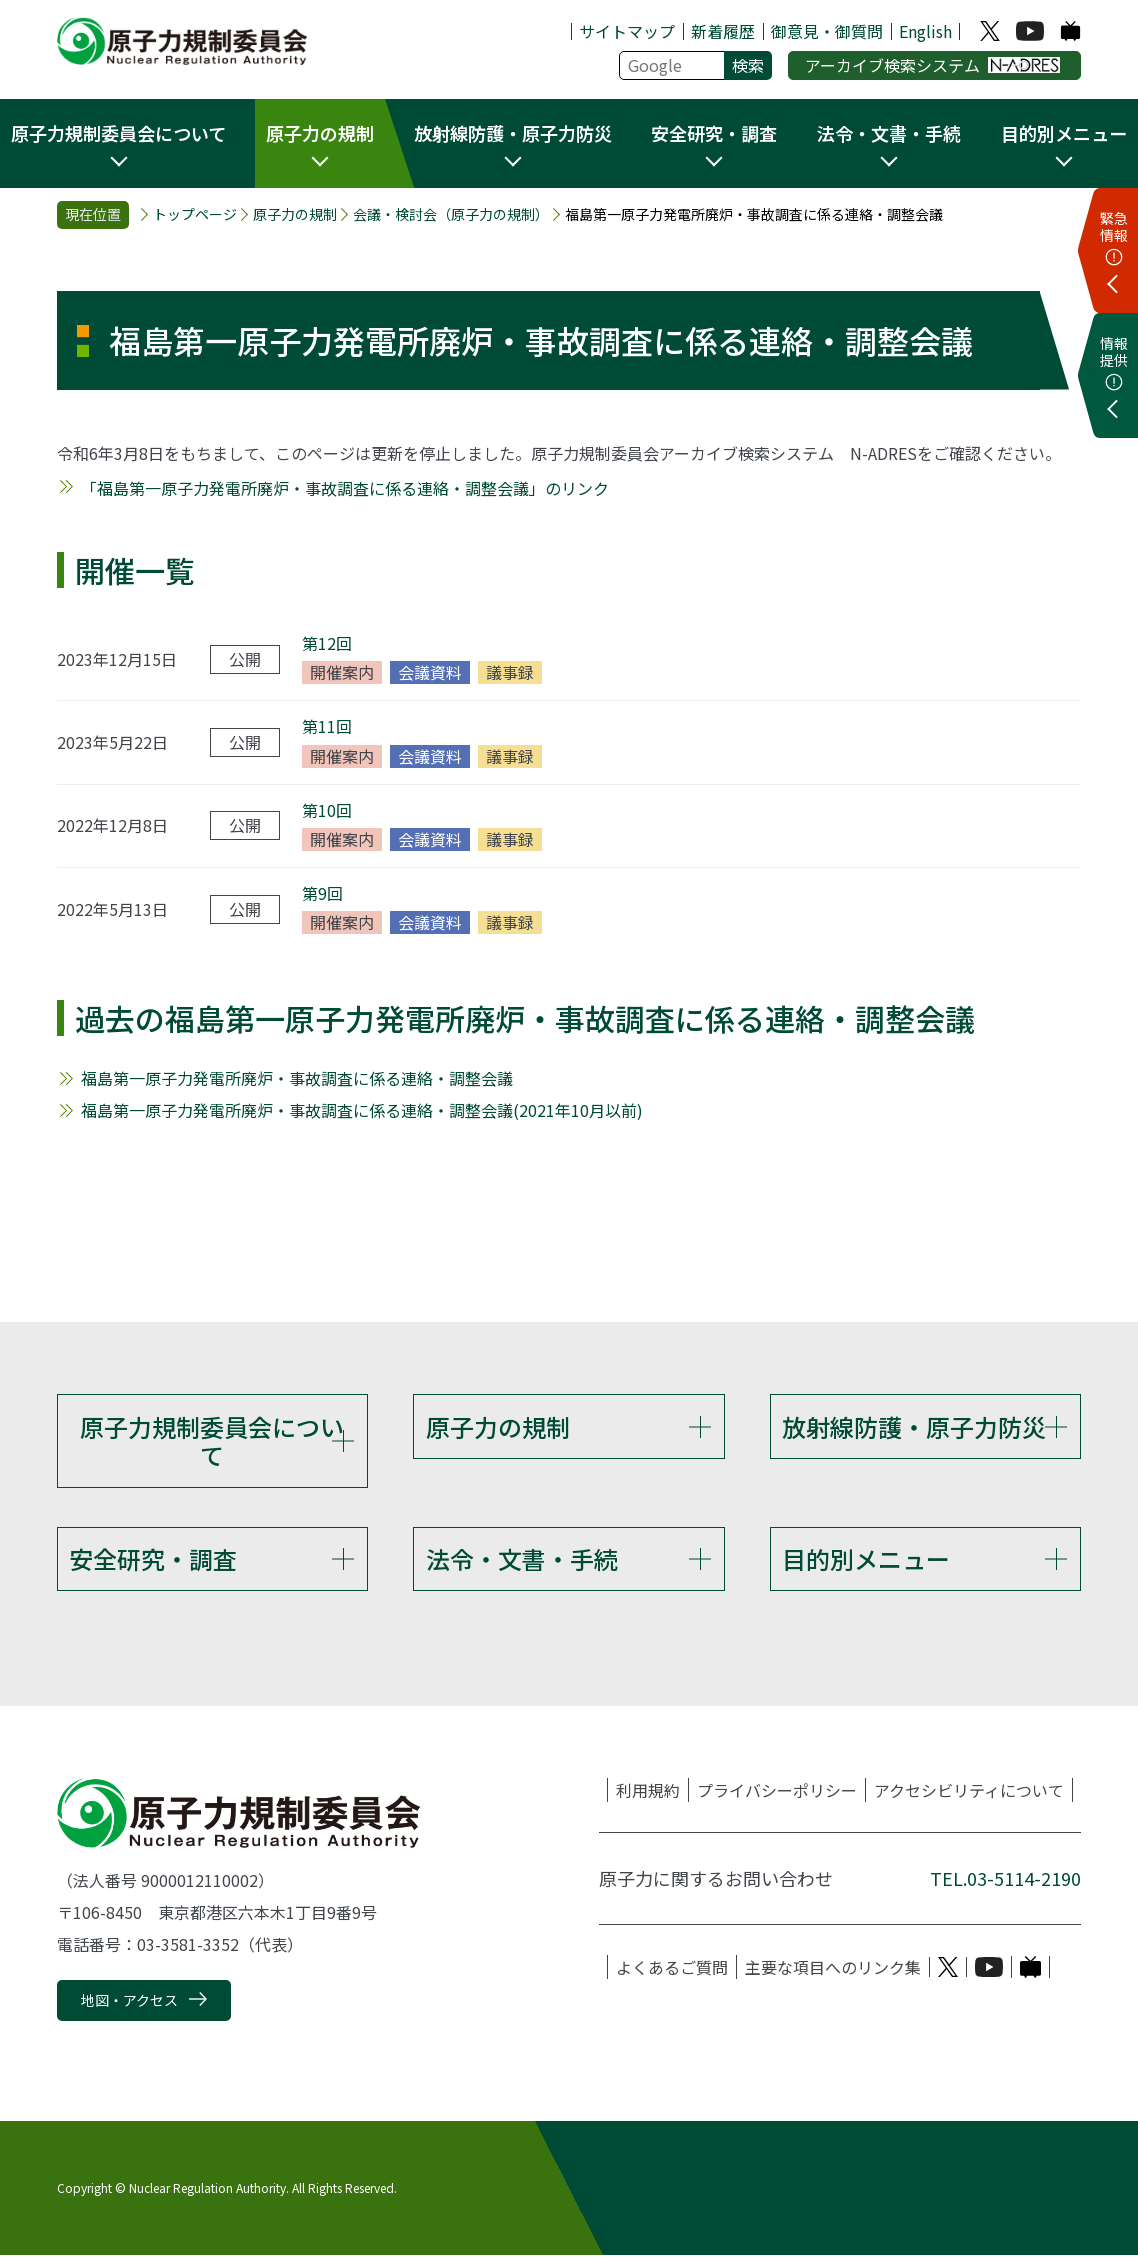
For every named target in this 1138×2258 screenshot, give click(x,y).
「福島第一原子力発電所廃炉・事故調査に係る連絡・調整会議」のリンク (345, 488)
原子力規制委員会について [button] (118, 133)
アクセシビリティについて (969, 1793)
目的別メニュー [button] (1064, 133)
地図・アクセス (129, 2003)
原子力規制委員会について (212, 1441)
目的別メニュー (866, 1559)
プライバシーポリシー (777, 1793)
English (925, 31)
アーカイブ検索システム (932, 65)
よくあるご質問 (672, 1970)
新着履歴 (723, 31)
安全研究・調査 (153, 1559)
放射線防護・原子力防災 (914, 1426)
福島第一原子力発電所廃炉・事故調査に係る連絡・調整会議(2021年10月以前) (362, 1110)
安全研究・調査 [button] (714, 133)
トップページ (195, 214)
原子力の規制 (295, 214)
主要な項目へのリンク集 (833, 1970)
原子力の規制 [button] (320, 133)
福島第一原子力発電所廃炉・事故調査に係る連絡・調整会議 (297, 1078)
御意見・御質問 (827, 31)
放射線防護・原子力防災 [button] (513, 133)
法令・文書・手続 (522, 1559)
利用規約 (648, 1793)
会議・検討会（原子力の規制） (451, 214)
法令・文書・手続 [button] (889, 133)
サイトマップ (627, 31)
